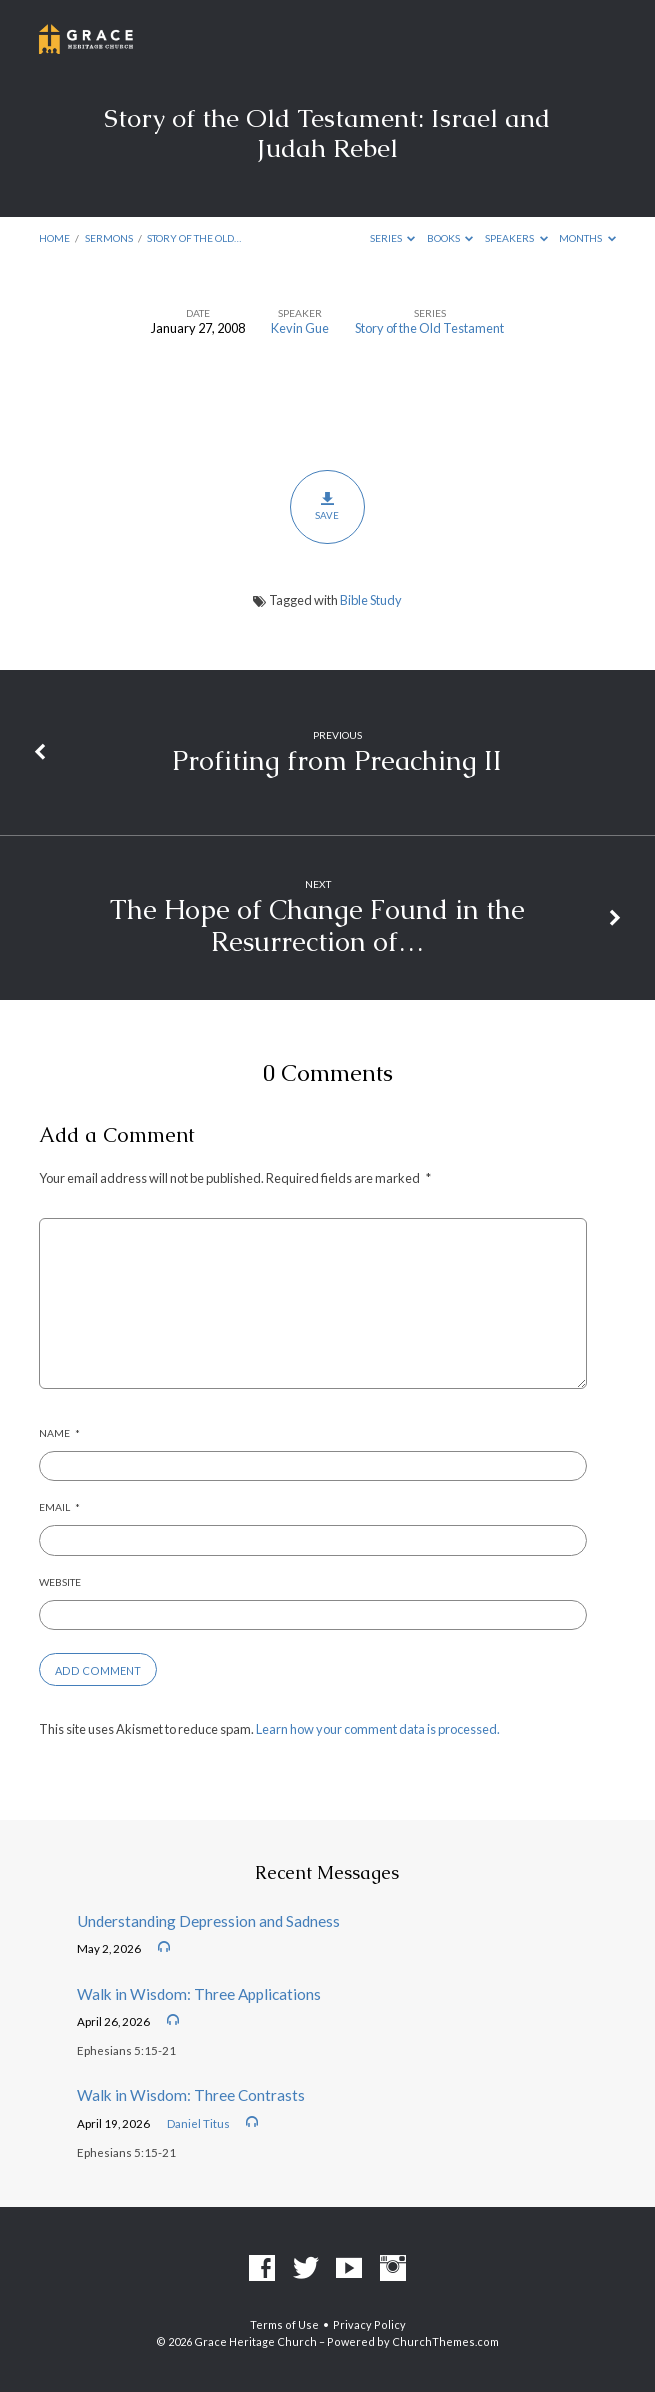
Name (59, 1433)
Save (327, 506)
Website (60, 1582)
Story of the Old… (194, 238)
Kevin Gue (300, 328)
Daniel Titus (198, 2123)
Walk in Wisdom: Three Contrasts (191, 2095)
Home (54, 238)
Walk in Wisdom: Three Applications (199, 1994)
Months (587, 238)
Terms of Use (284, 2324)
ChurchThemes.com (445, 2341)
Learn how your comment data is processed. (378, 1729)
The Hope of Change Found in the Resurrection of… (317, 925)
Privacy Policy (369, 2324)
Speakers (516, 238)
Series (393, 238)
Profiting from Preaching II (337, 760)
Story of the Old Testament (429, 328)
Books (450, 238)
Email (59, 1507)
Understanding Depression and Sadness (208, 1921)
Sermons (109, 238)
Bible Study (371, 600)
